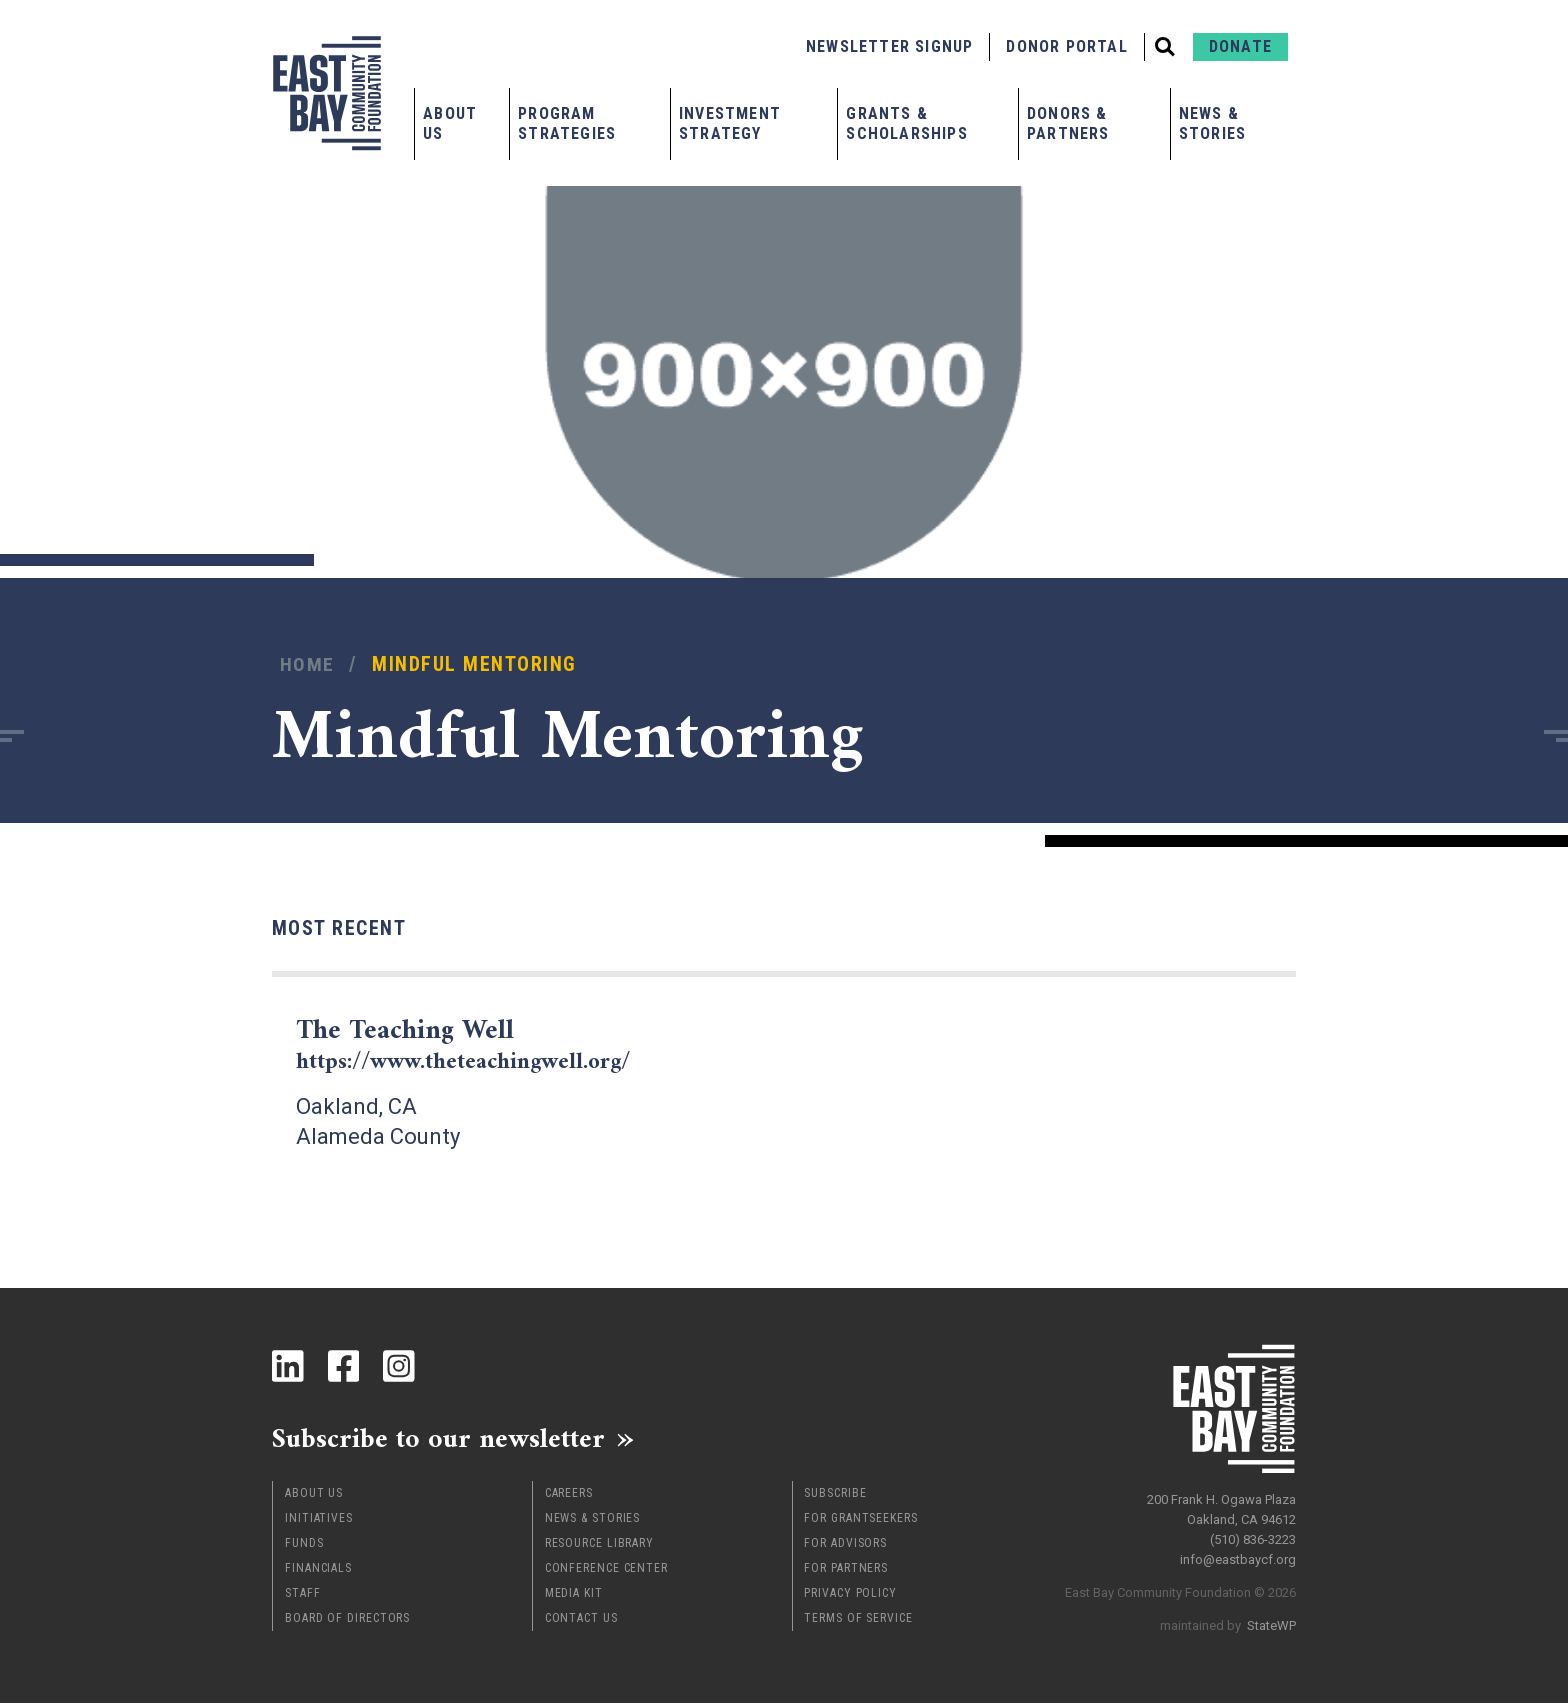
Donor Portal (1066, 46)
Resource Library (599, 1546)
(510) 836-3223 (1253, 1535)
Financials (318, 1571)
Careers (569, 1496)
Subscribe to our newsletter (451, 1440)
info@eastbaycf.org (1238, 1555)
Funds (304, 1546)
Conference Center (606, 1571)
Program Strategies (567, 123)
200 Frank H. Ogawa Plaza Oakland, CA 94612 (1221, 1505)
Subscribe (835, 1496)
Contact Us (581, 1621)
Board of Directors (347, 1621)
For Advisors (845, 1546)
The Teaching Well (479, 1044)
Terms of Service (858, 1621)
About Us (450, 123)
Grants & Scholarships (906, 123)
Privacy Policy (850, 1596)
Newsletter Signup (889, 46)
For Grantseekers (860, 1521)
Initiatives (319, 1521)
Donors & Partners (1068, 123)
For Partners (846, 1571)
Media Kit (574, 1596)
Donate (1240, 46)
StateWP (1271, 1621)
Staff (303, 1596)
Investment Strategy (730, 123)
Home (307, 664)
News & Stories (1212, 123)
